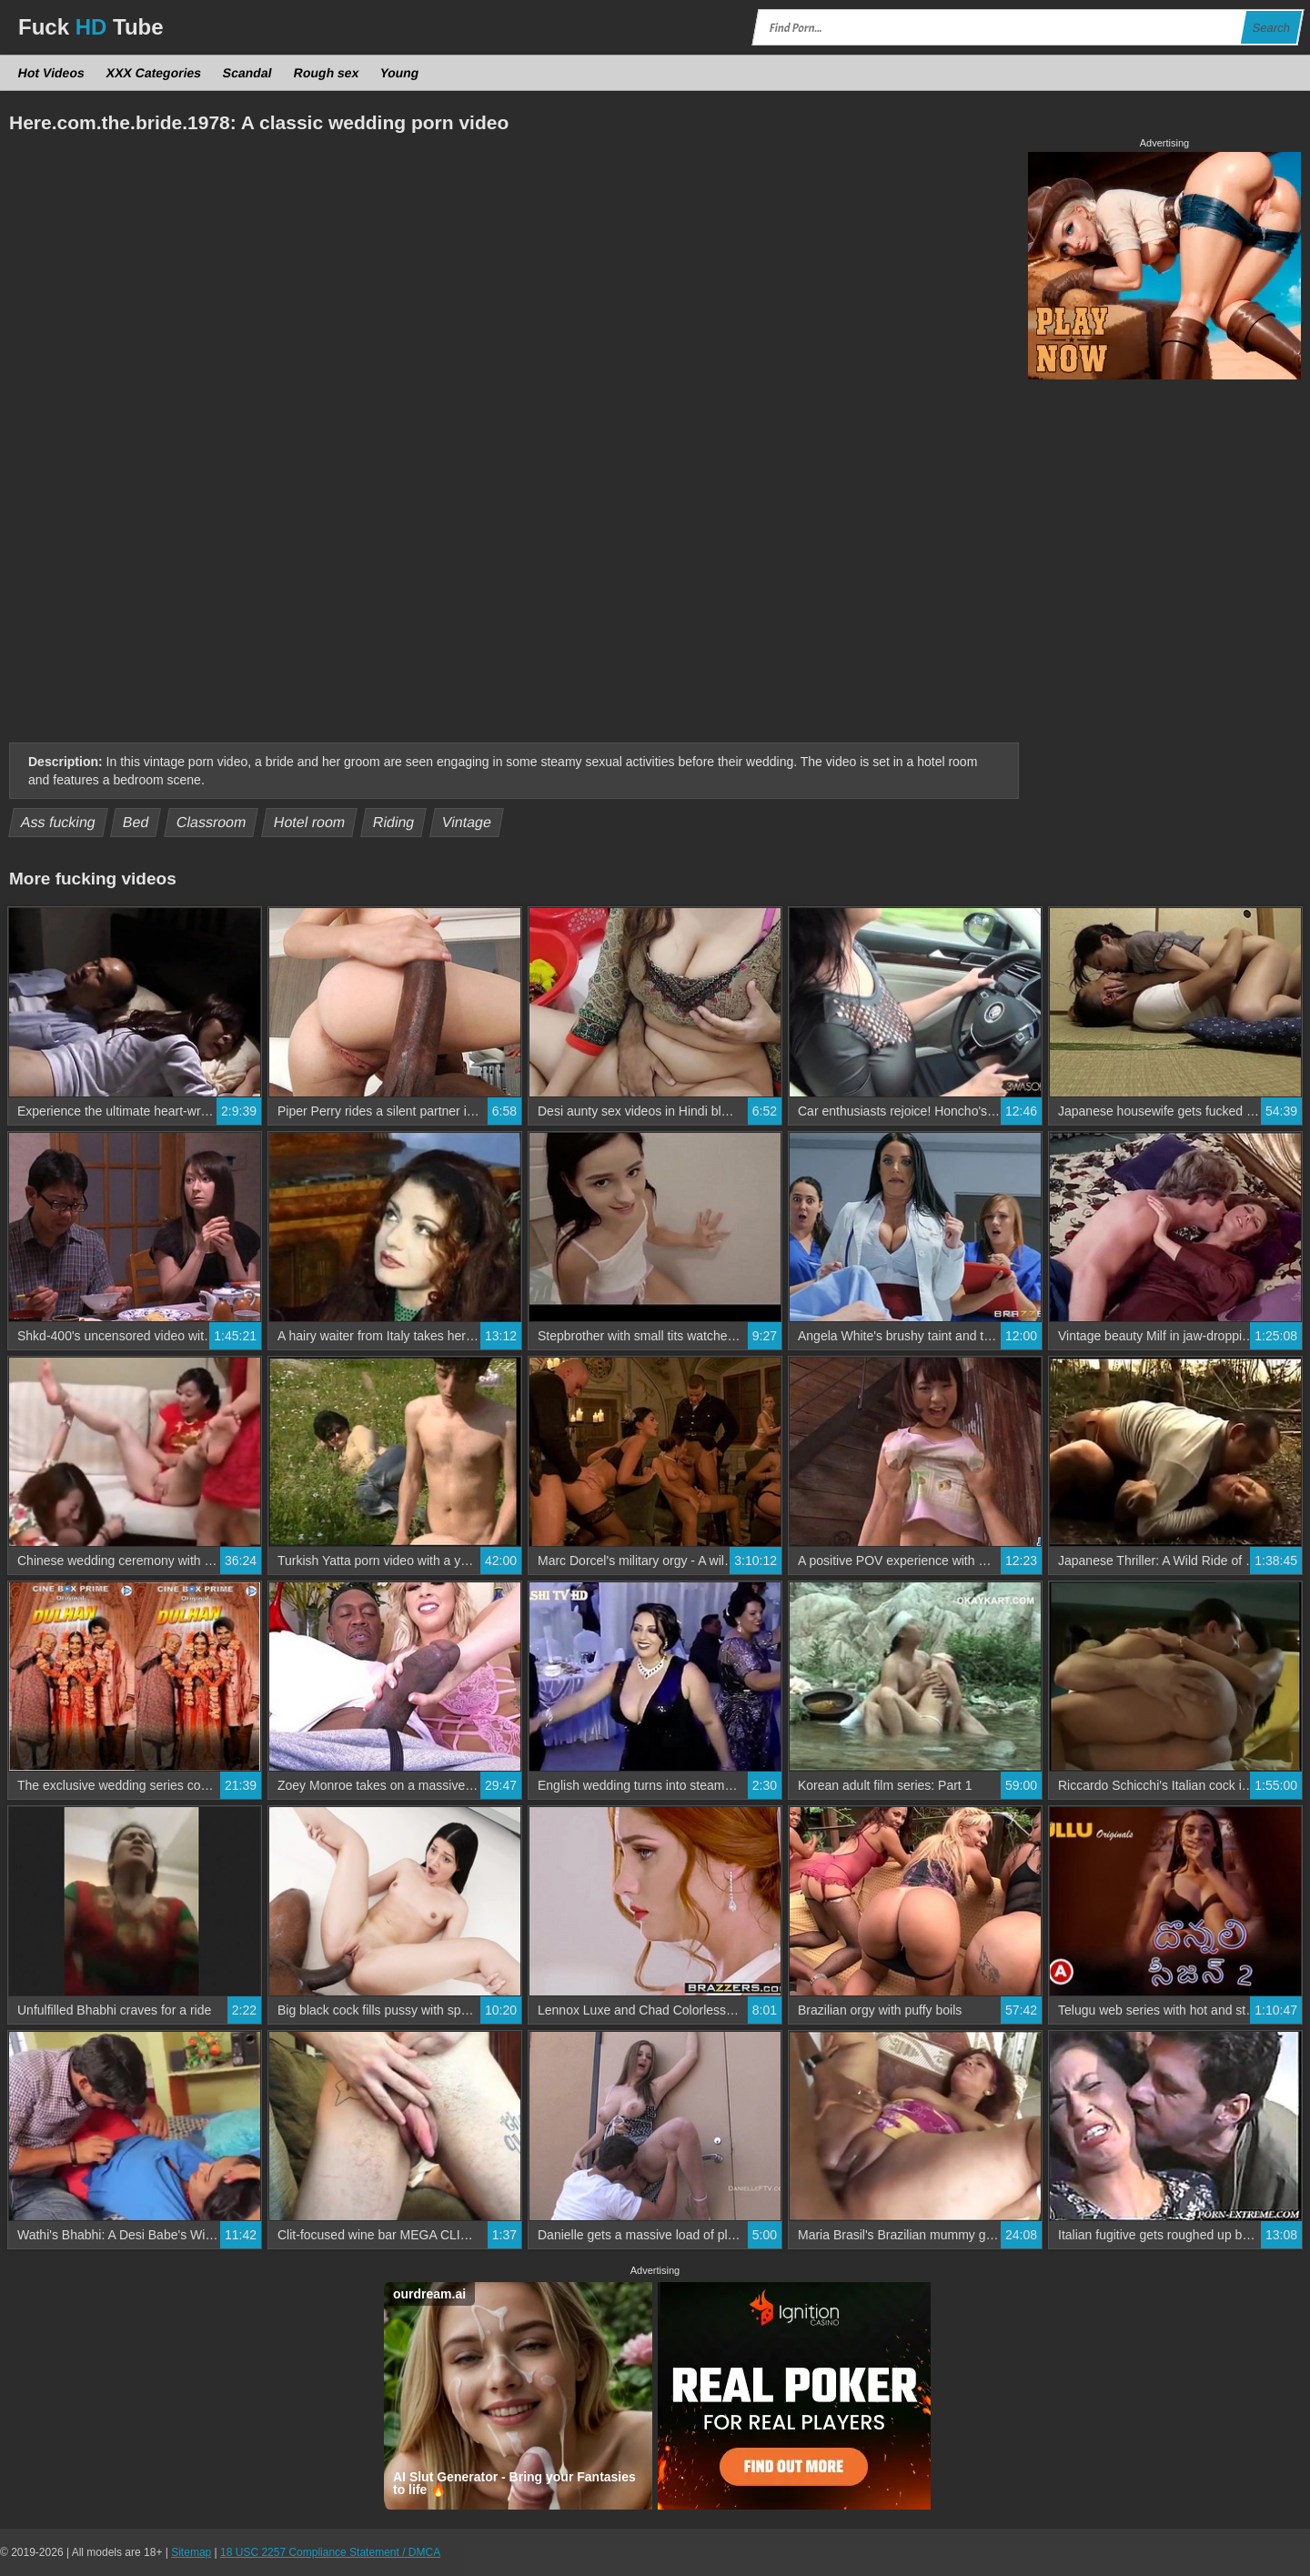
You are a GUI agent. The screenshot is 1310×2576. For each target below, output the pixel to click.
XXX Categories (153, 73)
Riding (393, 822)
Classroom (211, 822)
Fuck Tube (91, 27)
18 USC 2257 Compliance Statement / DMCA (330, 2552)
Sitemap (191, 2552)
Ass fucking (58, 822)
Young (399, 73)
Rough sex (325, 73)
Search (1271, 28)
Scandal (248, 73)
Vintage (466, 822)
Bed (136, 822)
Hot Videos (51, 73)
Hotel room (310, 822)
